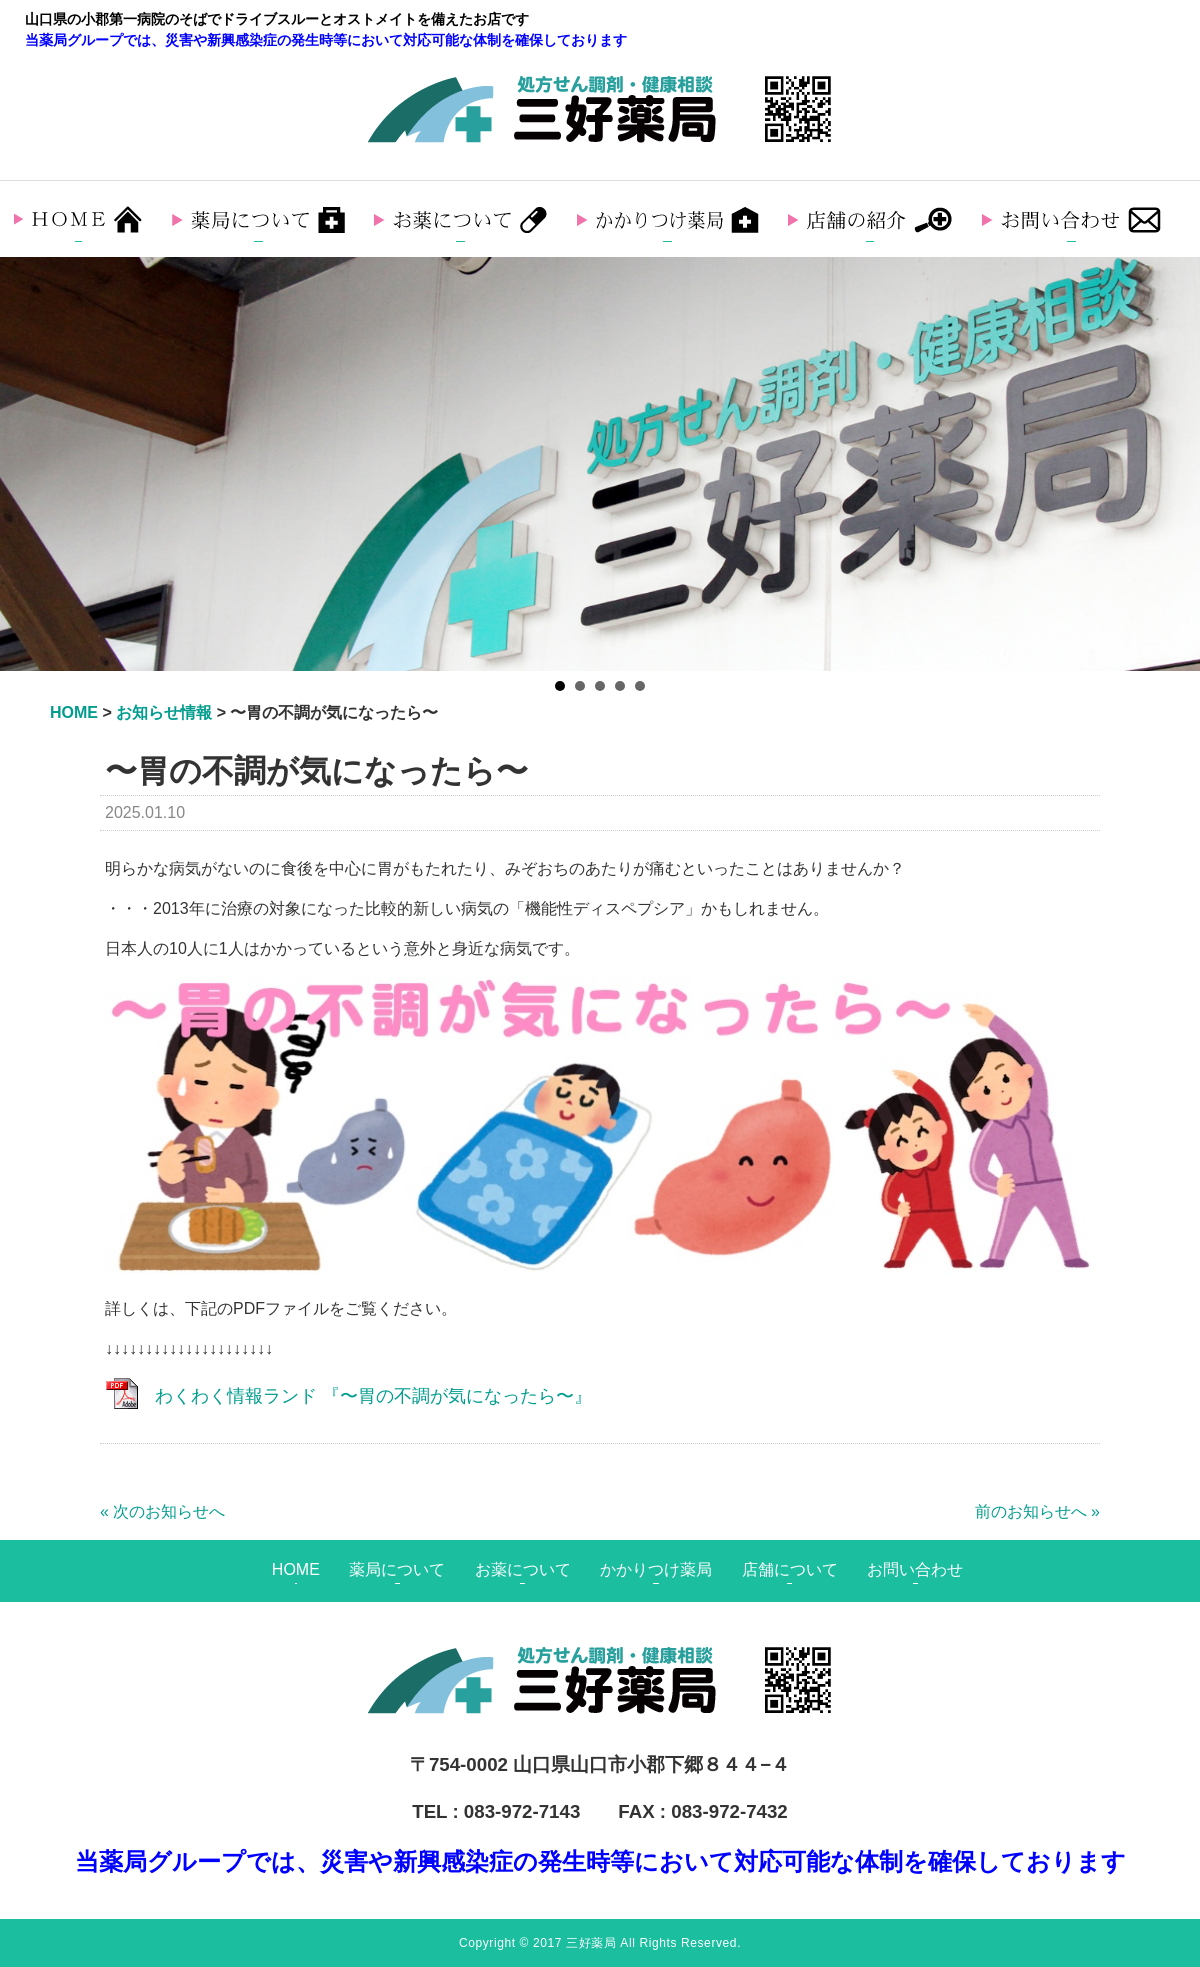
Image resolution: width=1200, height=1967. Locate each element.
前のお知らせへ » (1037, 1511)
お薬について (523, 1569)
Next (1174, 464)
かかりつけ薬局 (656, 1569)
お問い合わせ (915, 1569)
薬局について (397, 1569)
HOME (296, 1569)
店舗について (790, 1569)
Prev (26, 464)
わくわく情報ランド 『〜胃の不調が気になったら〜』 (373, 1396)
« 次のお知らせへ (162, 1511)
